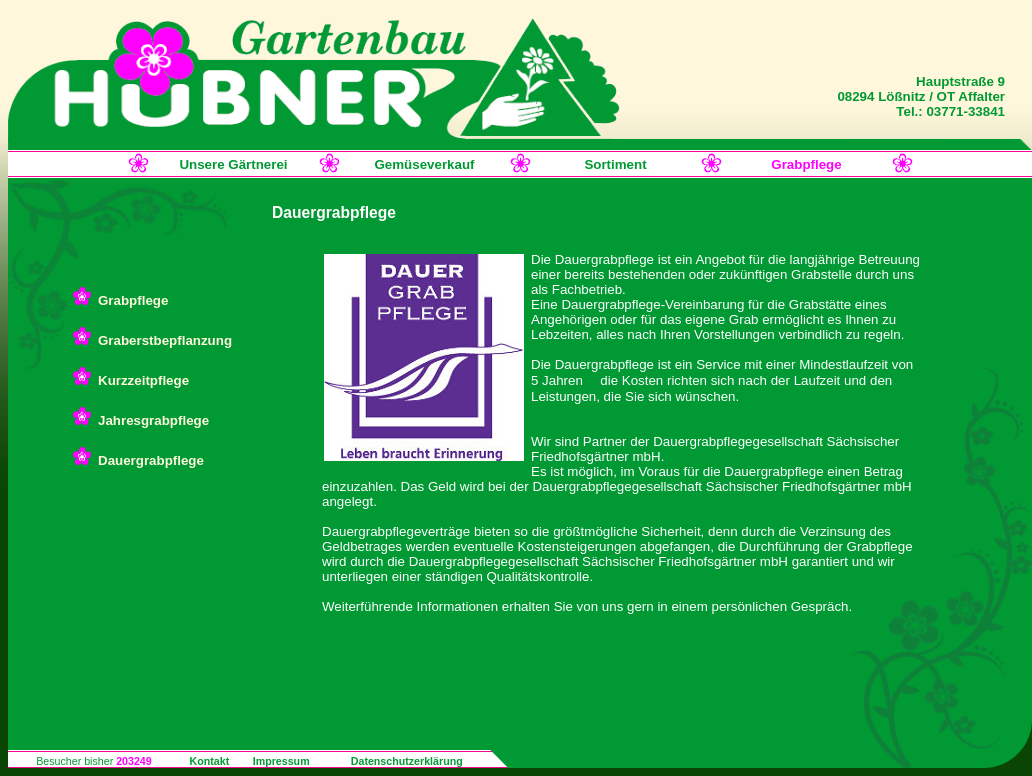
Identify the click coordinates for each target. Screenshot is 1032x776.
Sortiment (615, 164)
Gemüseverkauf (424, 164)
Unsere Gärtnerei (233, 164)
